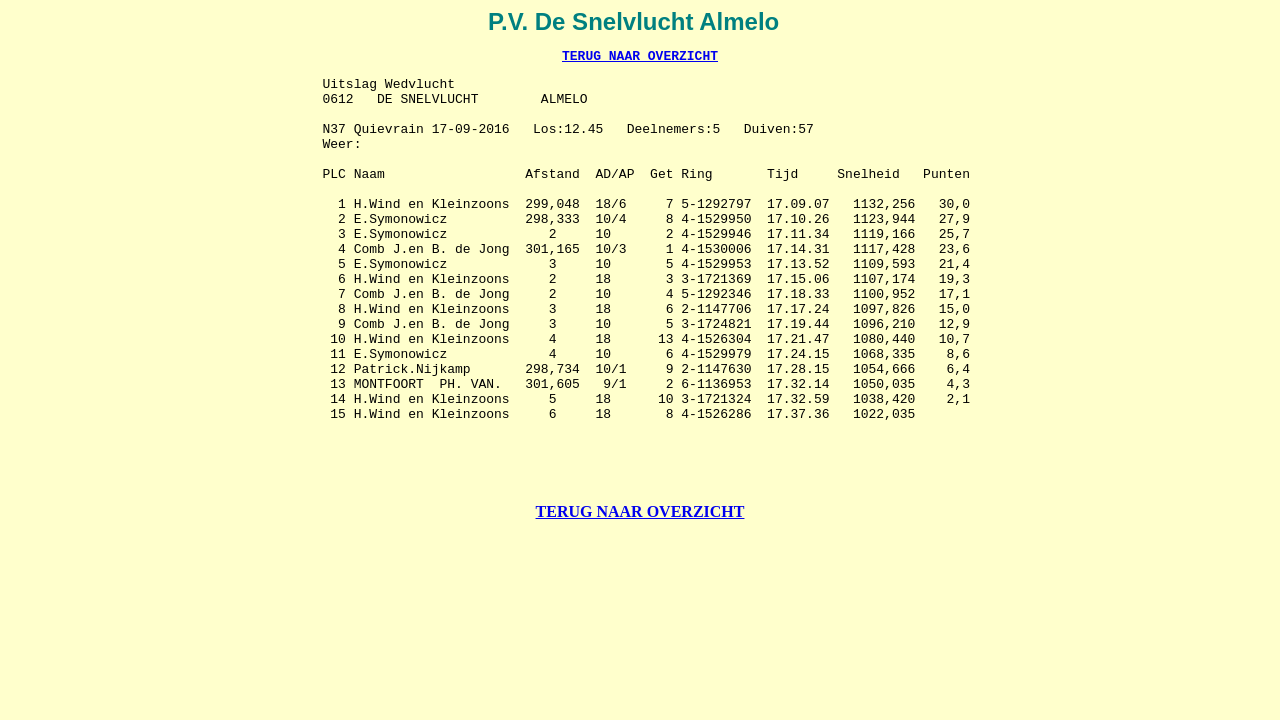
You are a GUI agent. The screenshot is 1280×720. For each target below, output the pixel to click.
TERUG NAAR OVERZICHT (640, 58)
